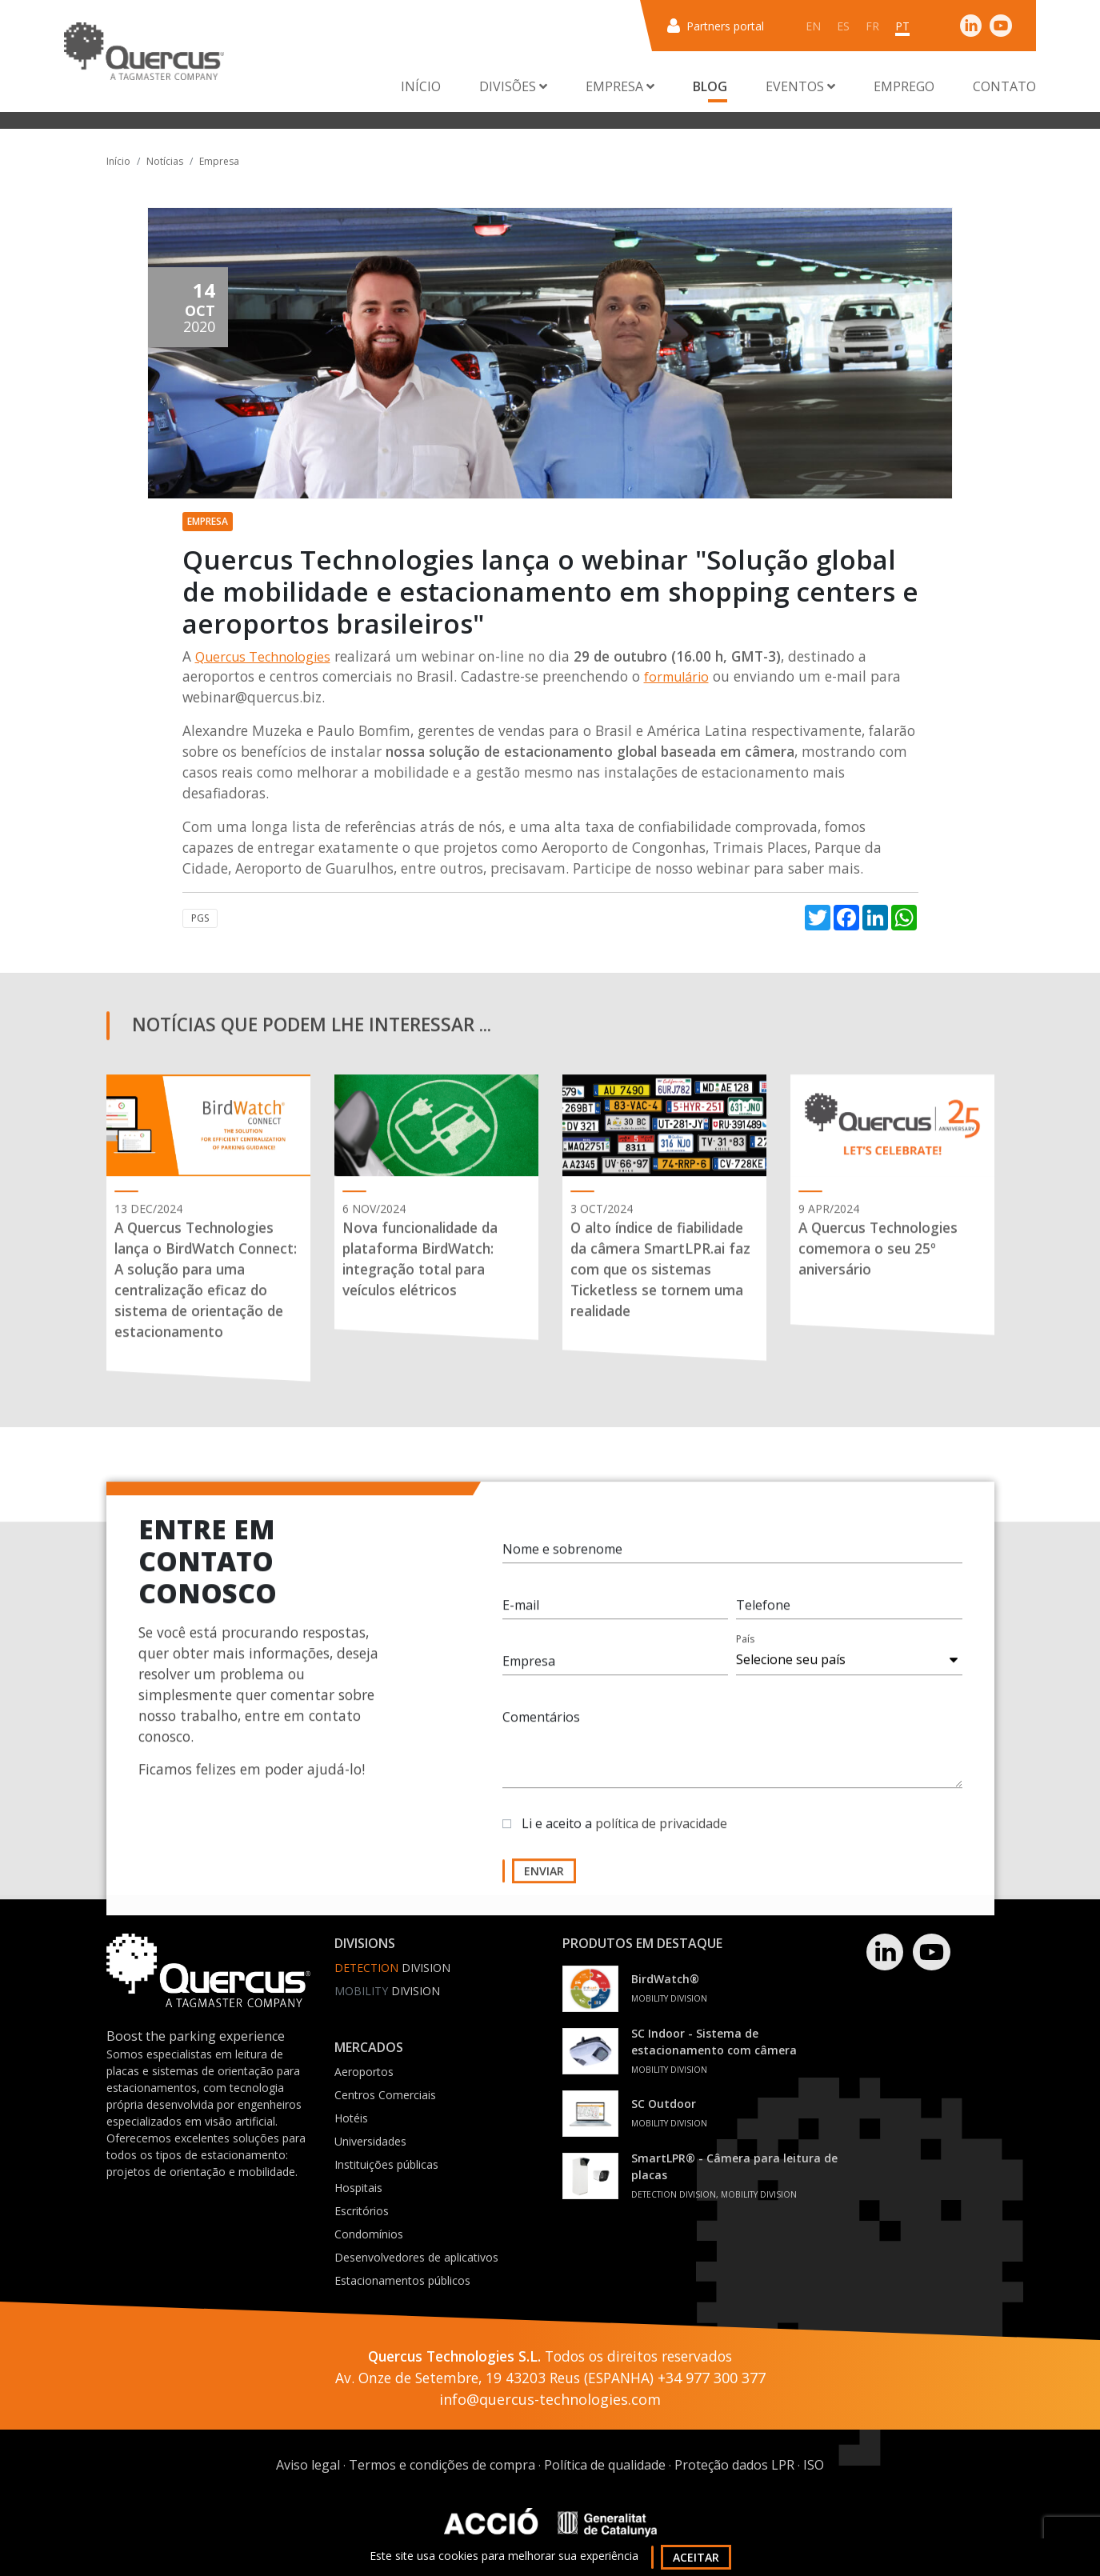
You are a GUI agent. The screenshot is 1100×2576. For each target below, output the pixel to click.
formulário (676, 677)
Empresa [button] (620, 86)
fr (872, 26)
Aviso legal (308, 2465)
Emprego (904, 86)
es (843, 26)
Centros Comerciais (385, 2094)
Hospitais (358, 2187)
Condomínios (368, 2234)
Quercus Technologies (262, 657)
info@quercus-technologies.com (550, 2399)
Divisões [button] (513, 86)
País (745, 1647)
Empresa (219, 161)
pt (902, 26)
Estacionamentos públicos (402, 2280)
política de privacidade (661, 1832)
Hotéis (351, 2118)
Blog (710, 86)
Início (421, 86)
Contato (1004, 86)
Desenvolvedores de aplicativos (416, 2257)
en (813, 26)
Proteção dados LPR (734, 2465)
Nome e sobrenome (562, 1557)
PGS (200, 918)
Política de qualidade (605, 2465)
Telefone (763, 1613)
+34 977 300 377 (712, 2377)
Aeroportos (364, 2071)
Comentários (541, 1725)
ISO (813, 2465)
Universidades (370, 2141)
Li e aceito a (624, 1832)
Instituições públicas (386, 2164)
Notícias (164, 161)
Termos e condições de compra (442, 2465)
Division (392, 1967)
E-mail (520, 1613)
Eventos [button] (800, 86)
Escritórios (361, 2210)
